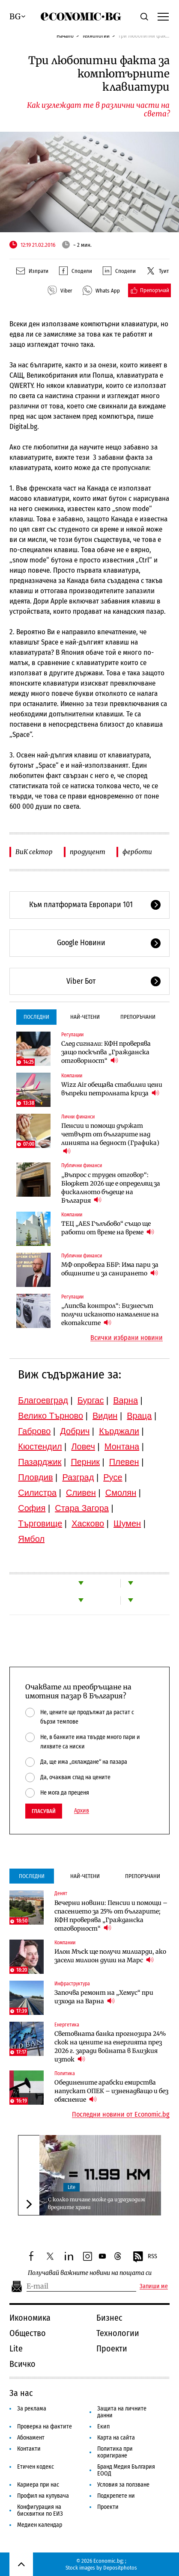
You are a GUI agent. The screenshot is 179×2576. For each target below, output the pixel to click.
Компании (71, 1076)
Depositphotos (120, 2567)
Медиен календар (39, 2525)
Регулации (72, 1035)
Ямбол (31, 1539)
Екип (103, 2426)
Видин (104, 1415)
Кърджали (119, 1431)
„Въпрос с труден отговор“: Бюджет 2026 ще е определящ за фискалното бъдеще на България (110, 1187)
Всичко (22, 2364)
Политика (64, 2073)
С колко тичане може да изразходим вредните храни (96, 2203)
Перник (85, 1462)
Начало (65, 36)
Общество (27, 2333)
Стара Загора (82, 1508)
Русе (112, 1477)
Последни (36, 1017)
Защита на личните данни (121, 2412)
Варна (125, 1400)
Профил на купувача (43, 2495)
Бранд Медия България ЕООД (126, 2470)
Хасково (88, 1523)
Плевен (124, 1462)
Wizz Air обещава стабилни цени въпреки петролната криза (111, 1089)
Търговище (40, 1523)
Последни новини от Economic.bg (121, 2114)
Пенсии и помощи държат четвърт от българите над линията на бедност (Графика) (110, 1138)
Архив (81, 1811)
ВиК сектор (34, 852)
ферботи (137, 852)
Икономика (30, 2317)
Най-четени (85, 1017)
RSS (144, 2257)
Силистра (37, 1492)
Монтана (121, 1446)
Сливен (81, 1492)
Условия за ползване (123, 2484)
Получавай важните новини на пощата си (90, 2273)
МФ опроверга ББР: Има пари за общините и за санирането (109, 1269)
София (31, 1508)
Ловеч (83, 1446)
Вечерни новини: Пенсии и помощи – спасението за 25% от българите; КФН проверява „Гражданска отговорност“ (110, 1915)
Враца (139, 1415)
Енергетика (66, 2025)
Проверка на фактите (44, 2426)
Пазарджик (39, 1462)
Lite (71, 2187)
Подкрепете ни (116, 2495)
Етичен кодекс (35, 2466)
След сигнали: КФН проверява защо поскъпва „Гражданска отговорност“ (106, 1052)
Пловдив (35, 1477)
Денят (60, 1893)
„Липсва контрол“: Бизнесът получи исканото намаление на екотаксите (110, 1314)
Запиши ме (154, 2286)
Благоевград (43, 1400)
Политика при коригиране (115, 2452)
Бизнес (109, 2317)
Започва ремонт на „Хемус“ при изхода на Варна (103, 1997)
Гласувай (44, 1811)
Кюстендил (40, 1446)
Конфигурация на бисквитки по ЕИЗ (40, 2510)
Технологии (96, 36)
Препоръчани (137, 1017)
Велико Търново (50, 1415)
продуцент (87, 852)
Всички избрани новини (126, 1337)
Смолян (120, 1492)
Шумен (127, 1523)
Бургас (91, 1400)
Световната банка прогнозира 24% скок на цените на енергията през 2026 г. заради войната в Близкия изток (110, 2046)
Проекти (111, 2348)
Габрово (34, 1431)
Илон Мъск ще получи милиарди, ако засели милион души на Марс (110, 1956)
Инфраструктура (72, 1984)
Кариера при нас (38, 2484)
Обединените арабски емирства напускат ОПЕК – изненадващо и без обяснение (111, 2091)
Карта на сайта (116, 2437)
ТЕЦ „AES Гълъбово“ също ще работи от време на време (107, 1228)
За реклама (31, 2408)
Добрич (75, 1431)
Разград (78, 1477)
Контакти (29, 2448)
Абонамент (31, 2437)
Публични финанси (81, 1165)
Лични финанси (78, 1117)
